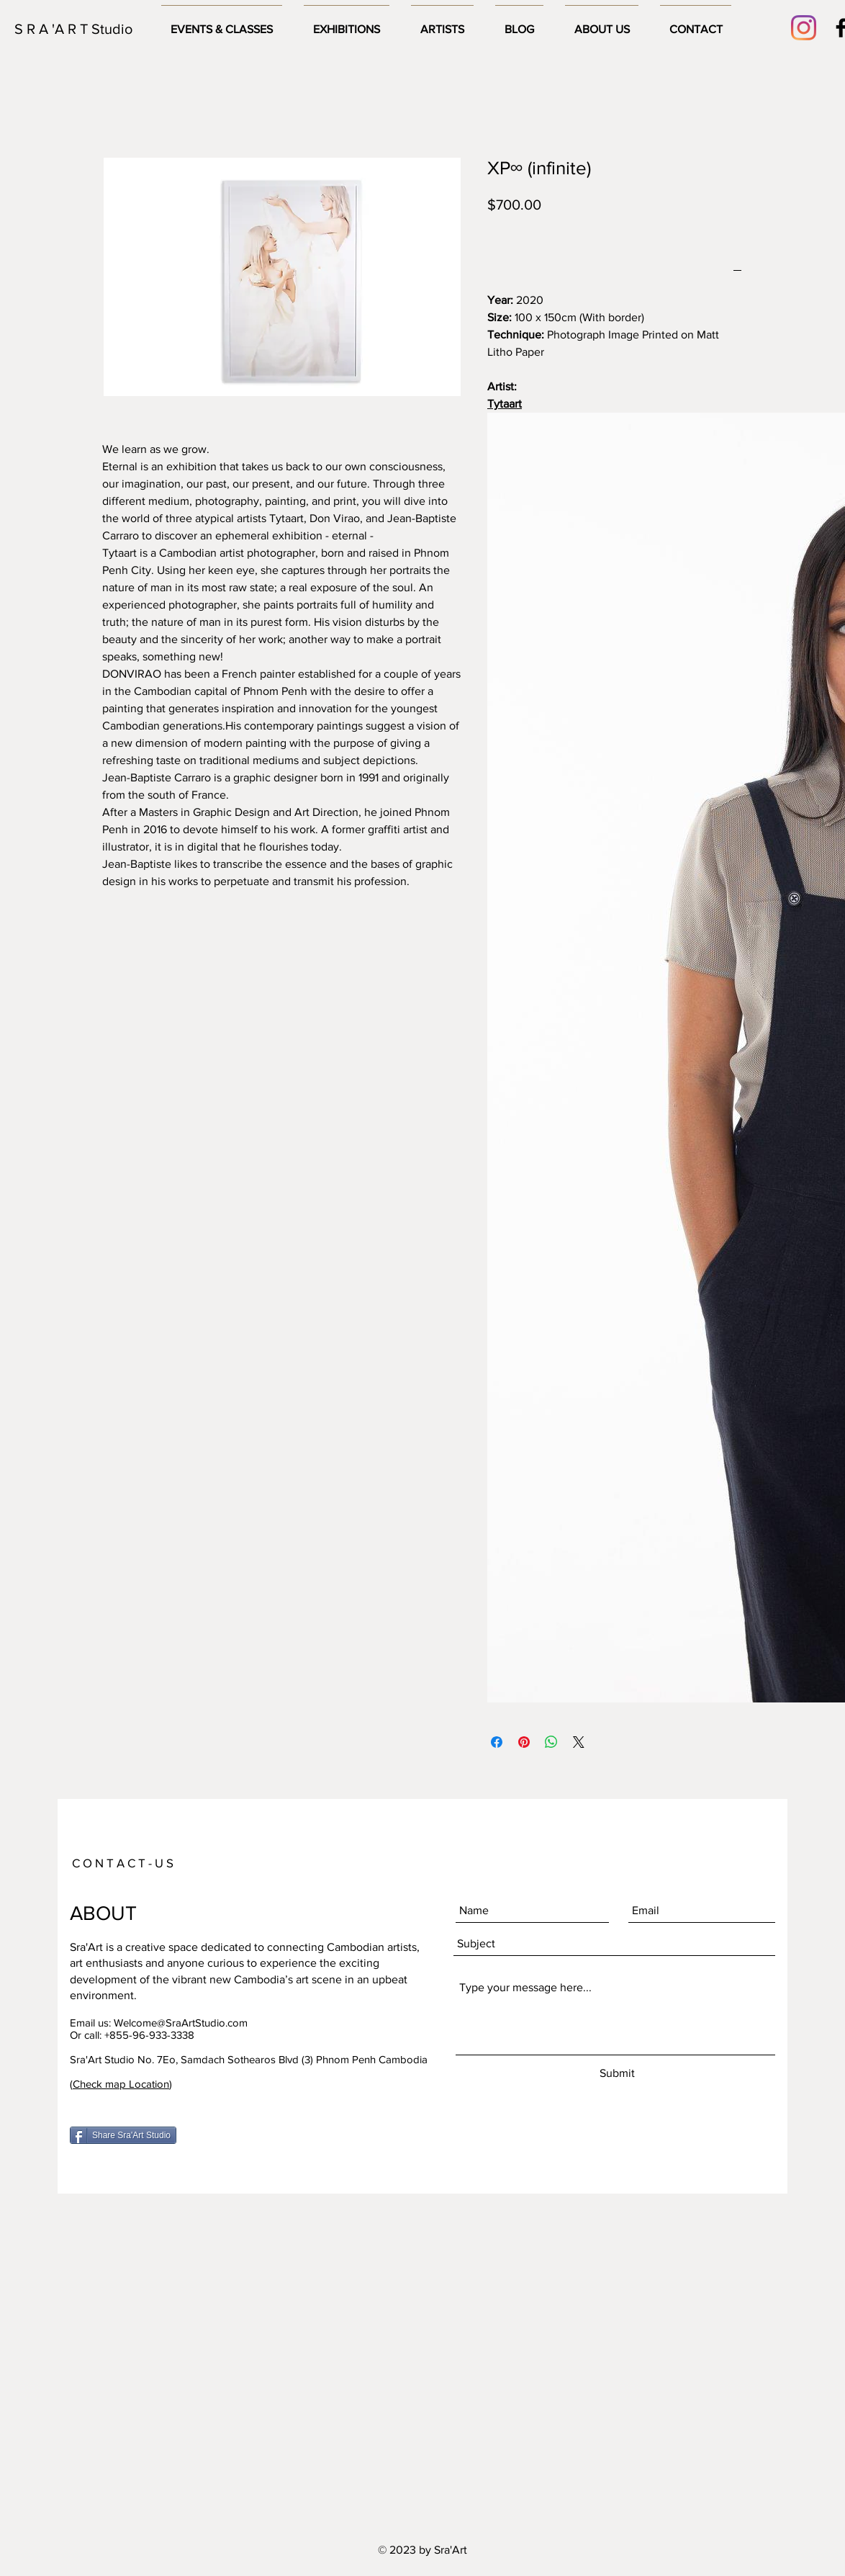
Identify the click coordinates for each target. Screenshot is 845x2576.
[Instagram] (803, 27)
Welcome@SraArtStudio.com (181, 2022)
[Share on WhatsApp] (551, 1742)
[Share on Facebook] (496, 1742)
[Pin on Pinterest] (524, 1742)
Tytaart (504, 404)
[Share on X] (578, 1742)
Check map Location (121, 2084)
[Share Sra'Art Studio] (123, 2135)
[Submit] (617, 2074)
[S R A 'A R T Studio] (75, 28)
